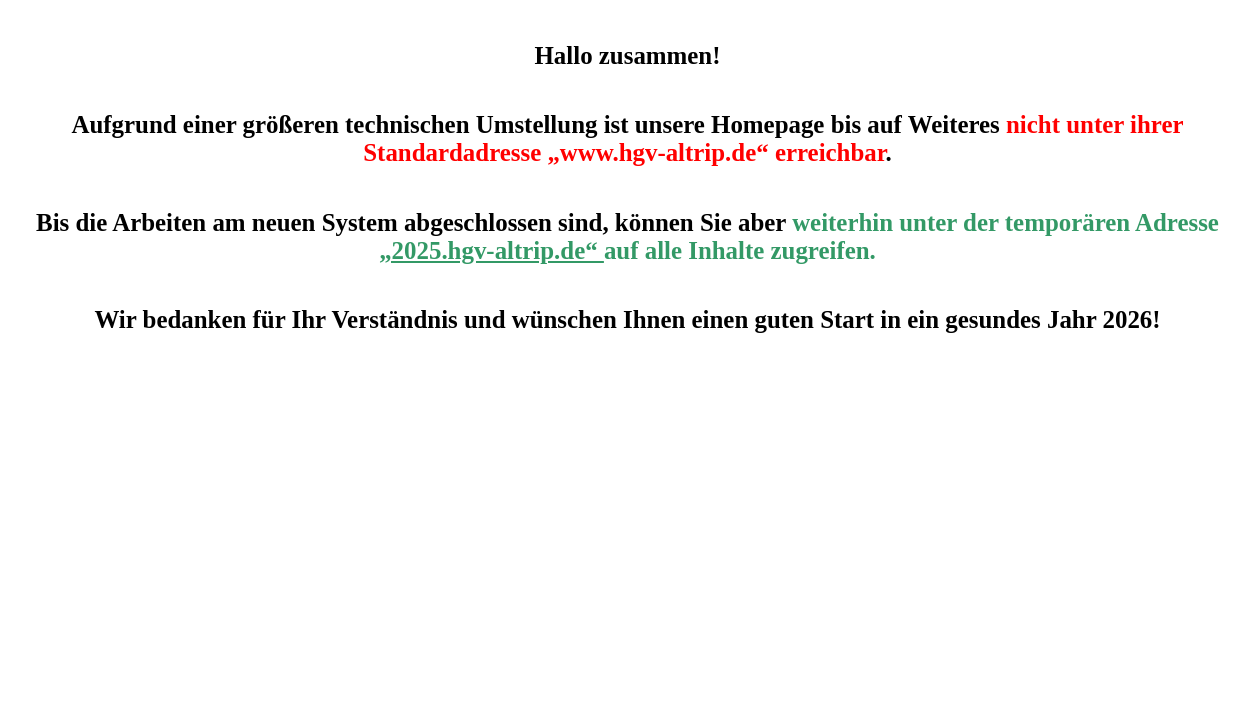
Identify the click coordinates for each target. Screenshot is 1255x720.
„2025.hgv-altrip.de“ (491, 250)
